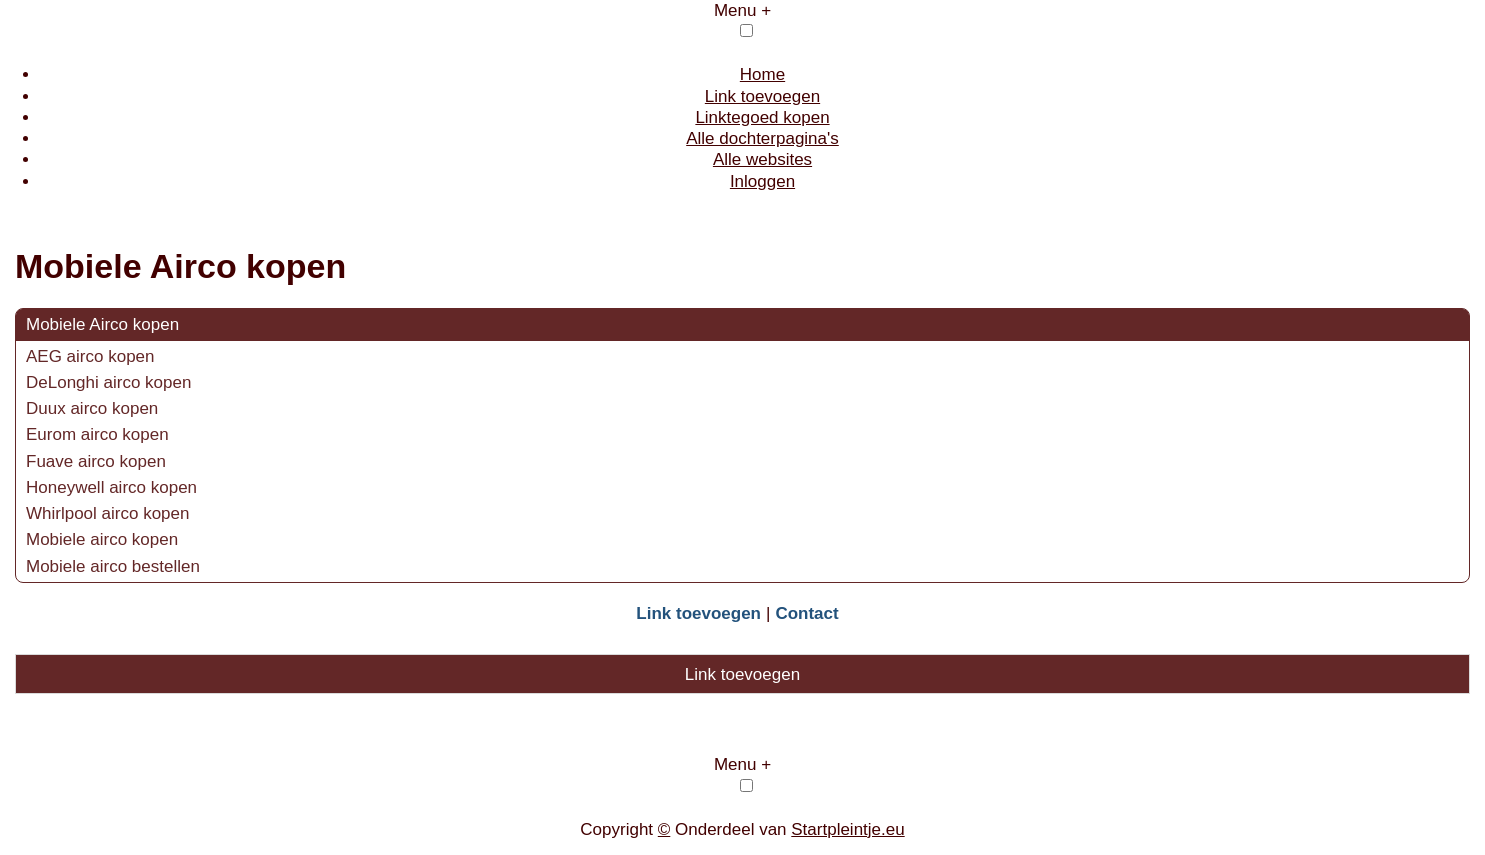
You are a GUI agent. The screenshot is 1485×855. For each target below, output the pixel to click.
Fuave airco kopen (96, 461)
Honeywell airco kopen (111, 487)
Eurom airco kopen (97, 434)
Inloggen (762, 181)
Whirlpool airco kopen (107, 513)
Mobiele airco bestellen (113, 566)
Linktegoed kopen (762, 117)
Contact (806, 613)
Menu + (742, 10)
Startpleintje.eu (847, 829)
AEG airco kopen (90, 356)
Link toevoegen (762, 96)
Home (762, 74)
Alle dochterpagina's (762, 138)
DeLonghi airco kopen (108, 382)
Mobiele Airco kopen (102, 324)
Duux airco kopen (92, 408)
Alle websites (762, 159)
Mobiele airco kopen (102, 539)
